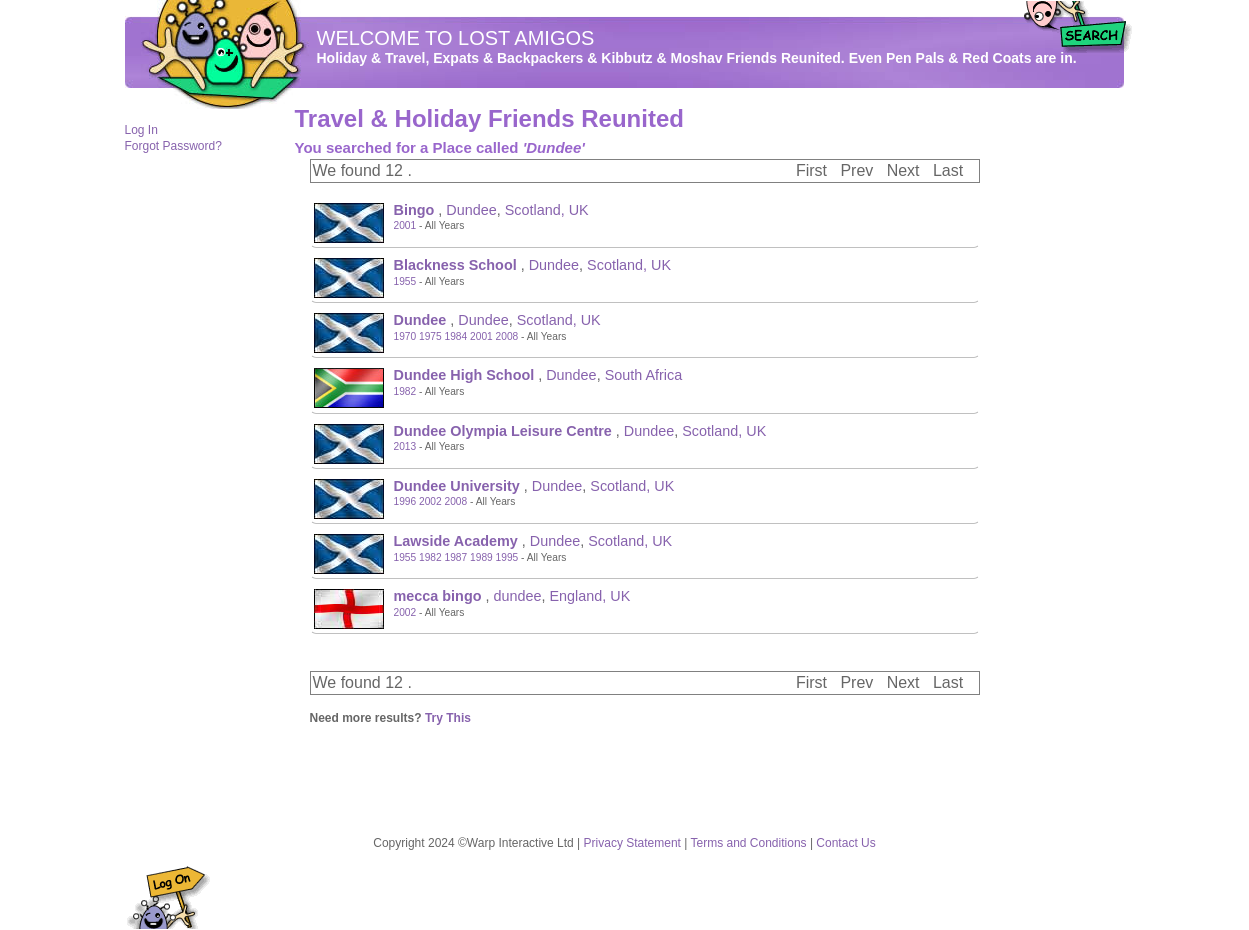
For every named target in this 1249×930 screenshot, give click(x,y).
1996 (405, 501)
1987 (456, 557)
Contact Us (845, 843)
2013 (405, 446)
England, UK (590, 596)
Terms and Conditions (749, 843)
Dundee (471, 210)
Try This (448, 718)
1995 (507, 557)
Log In (141, 130)
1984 (456, 336)
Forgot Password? (173, 146)
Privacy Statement (632, 843)
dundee (517, 596)
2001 (405, 225)
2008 (507, 336)
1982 (405, 391)
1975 (430, 336)
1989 (481, 557)
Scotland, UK (547, 210)
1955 (405, 281)
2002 (430, 501)
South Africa (644, 375)
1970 (405, 336)
